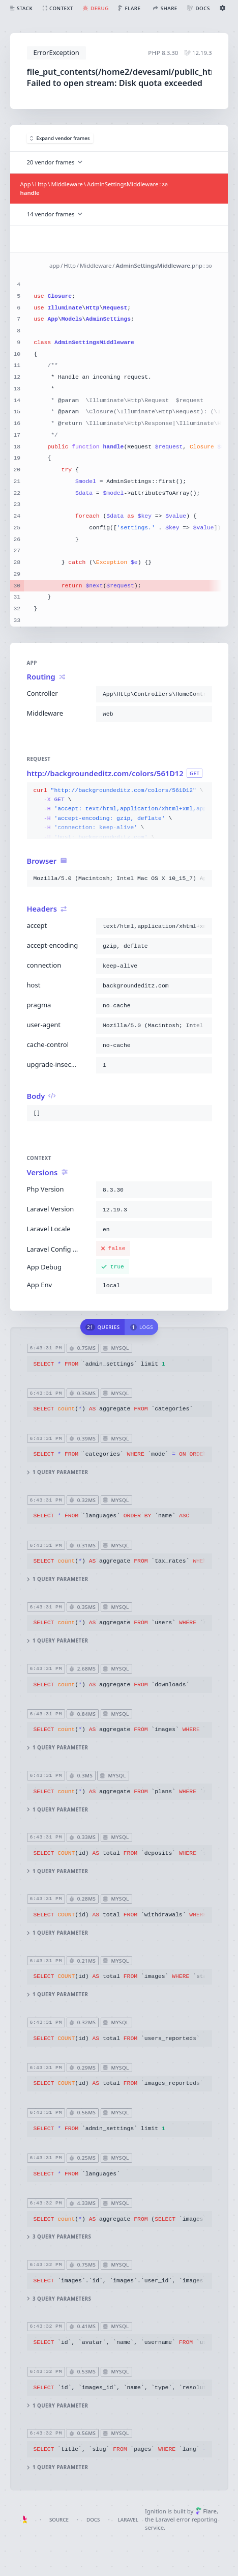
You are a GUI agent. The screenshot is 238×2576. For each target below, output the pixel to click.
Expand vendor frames (60, 138)
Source (59, 2519)
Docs (93, 2519)
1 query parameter (57, 1472)
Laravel (128, 2519)
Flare (206, 2511)
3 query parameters (58, 2237)
